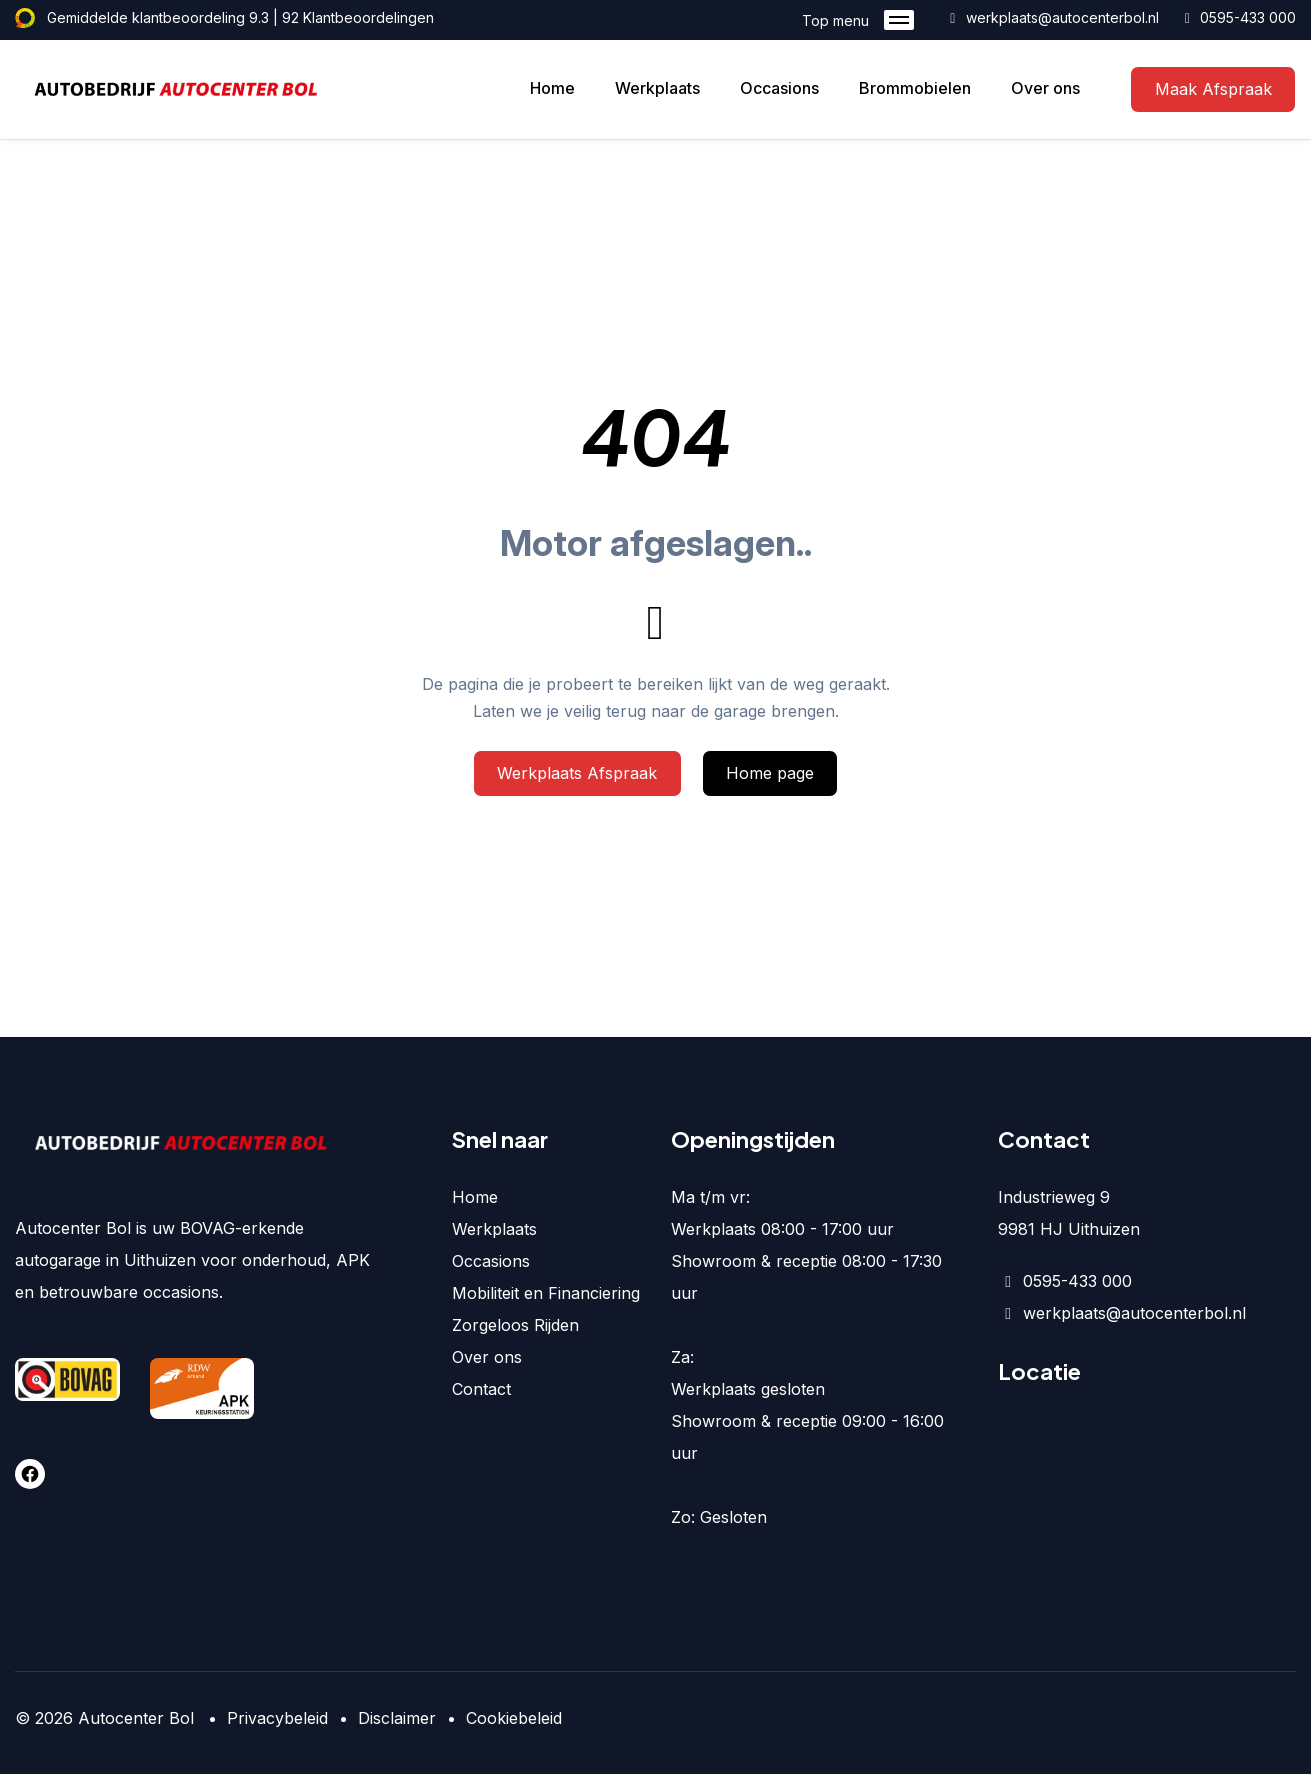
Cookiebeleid (514, 1718)
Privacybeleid (277, 1718)
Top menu (858, 20)
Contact (481, 1389)
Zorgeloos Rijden (515, 1325)
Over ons (1045, 88)
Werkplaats (657, 88)
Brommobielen (915, 88)
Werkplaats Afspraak (577, 773)
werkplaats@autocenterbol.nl (1051, 17)
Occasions (779, 88)
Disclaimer (397, 1718)
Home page (770, 773)
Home (552, 88)
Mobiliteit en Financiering (546, 1293)
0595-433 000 (1238, 17)
